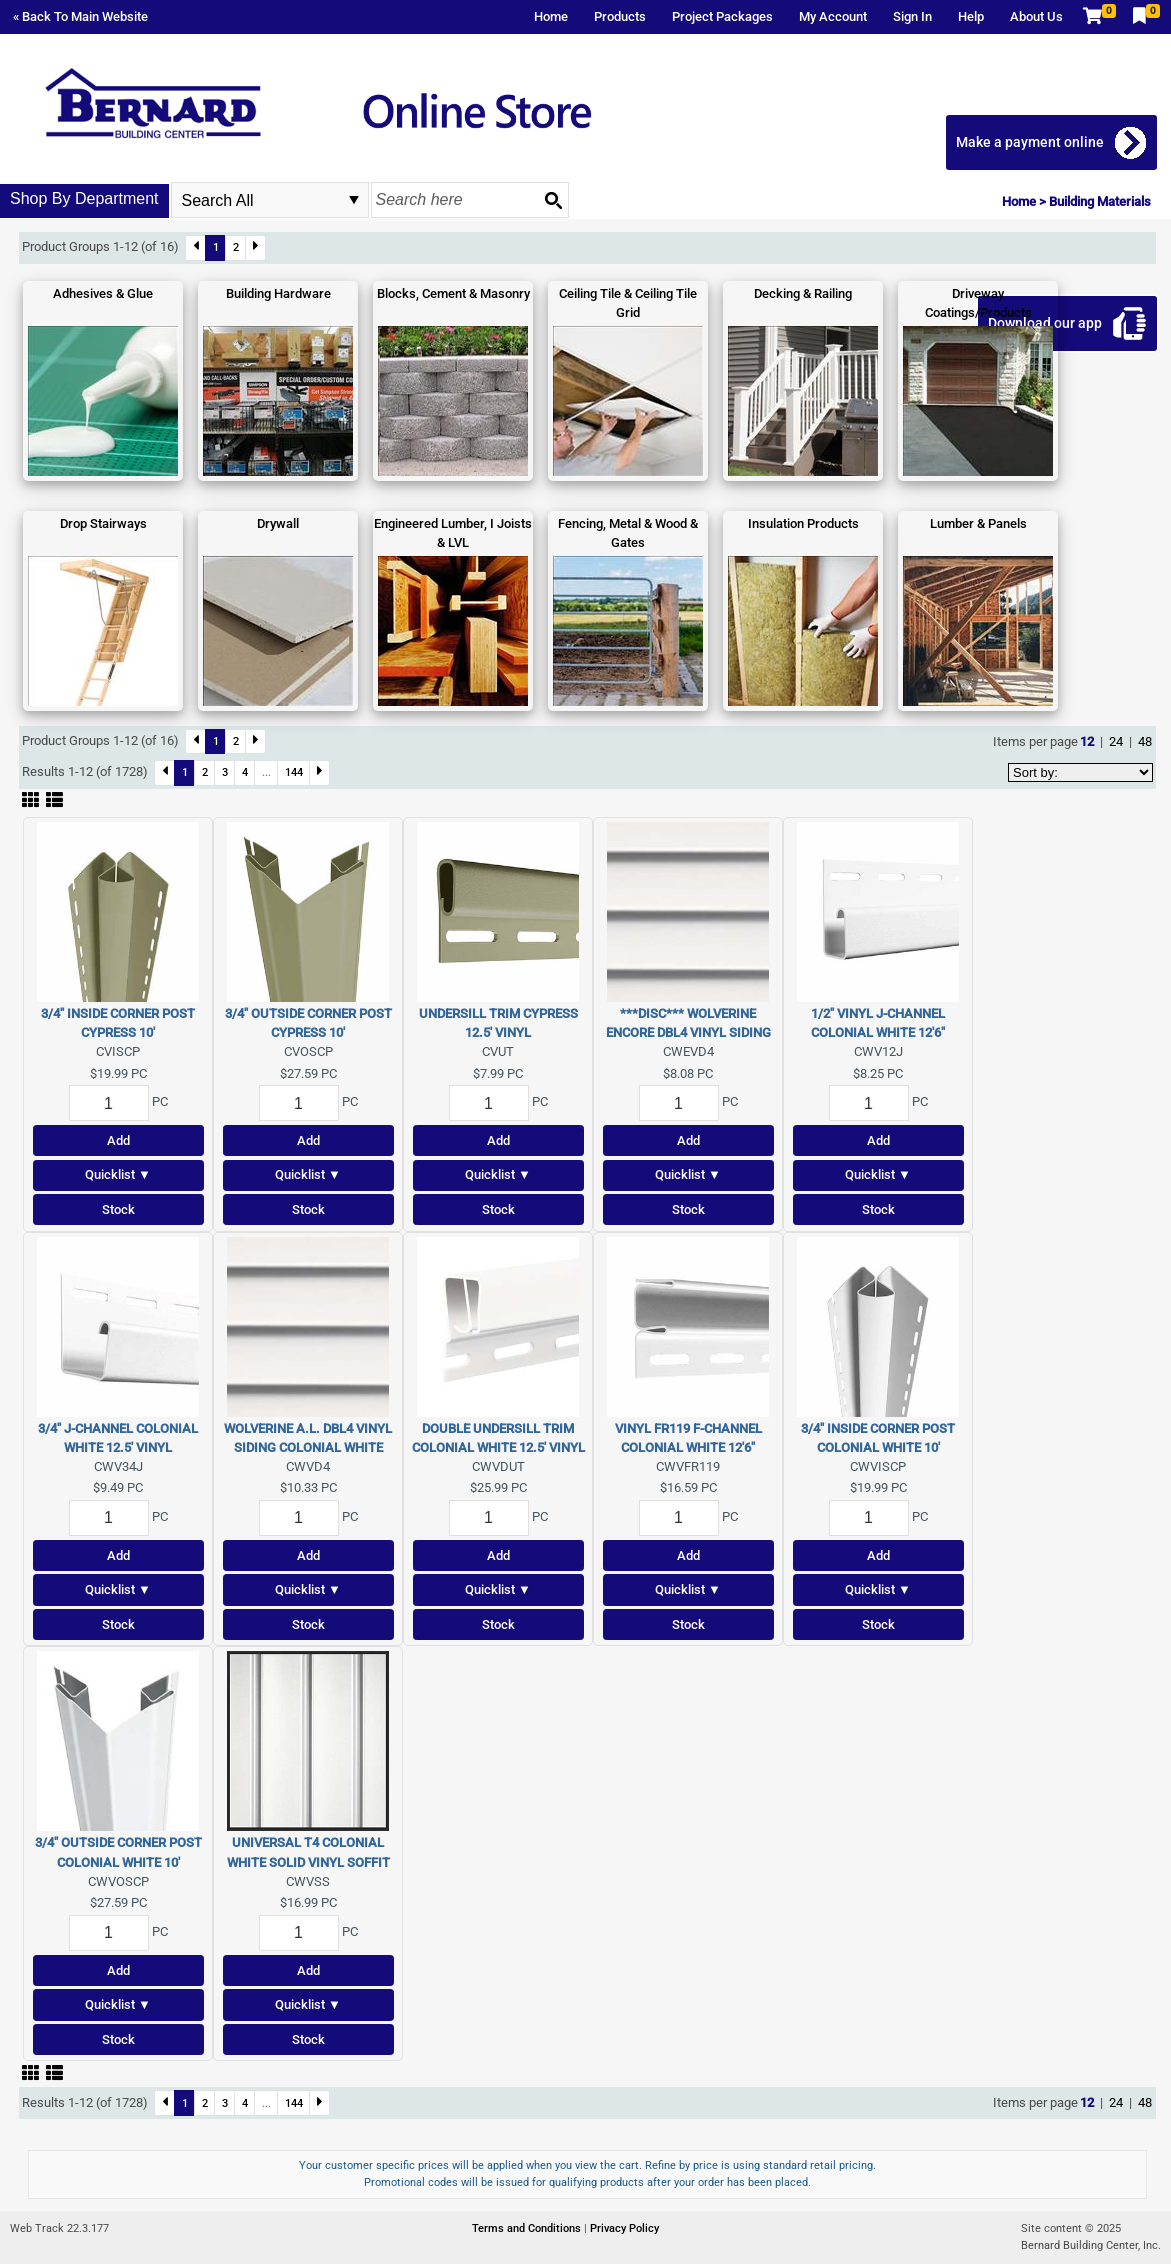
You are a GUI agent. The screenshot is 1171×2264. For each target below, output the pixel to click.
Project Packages (722, 16)
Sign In (912, 16)
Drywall (278, 523)
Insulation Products (803, 523)
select (354, 200)
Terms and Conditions (528, 2228)
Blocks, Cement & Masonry (453, 293)
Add (118, 1140)
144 (294, 772)
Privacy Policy (624, 2228)
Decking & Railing (803, 293)
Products (620, 16)
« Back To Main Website (80, 16)
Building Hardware (278, 293)
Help (971, 16)
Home (551, 16)
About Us (1036, 16)
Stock (118, 1209)
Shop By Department (84, 198)
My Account (833, 16)
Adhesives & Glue (103, 293)
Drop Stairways (103, 523)
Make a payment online (1030, 142)
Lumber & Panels (978, 523)
